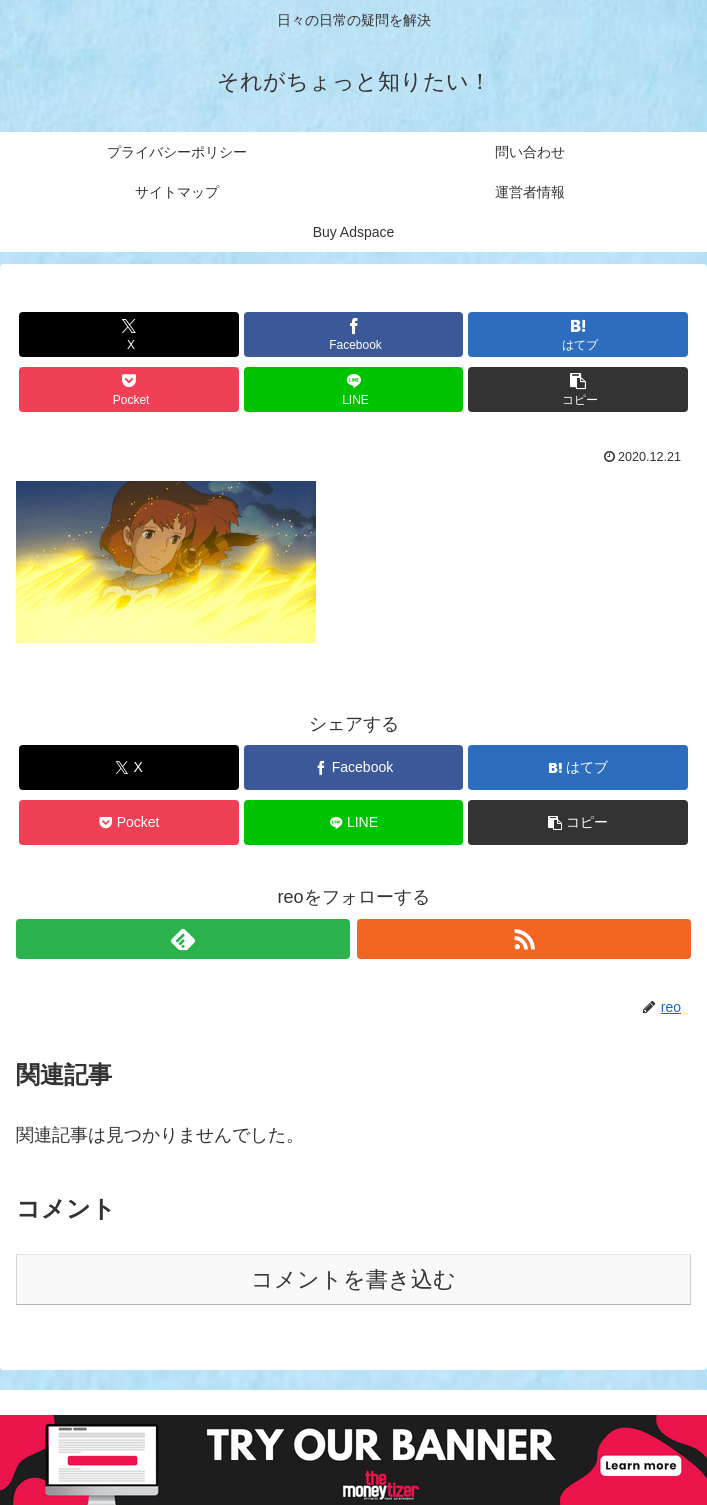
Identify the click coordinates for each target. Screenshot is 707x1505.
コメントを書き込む (353, 1279)
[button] (577, 389)
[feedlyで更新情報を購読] (183, 939)
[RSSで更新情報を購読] (524, 939)
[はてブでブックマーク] (577, 334)
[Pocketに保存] (128, 389)
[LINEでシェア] (353, 389)
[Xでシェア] (128, 334)
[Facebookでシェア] (353, 334)
